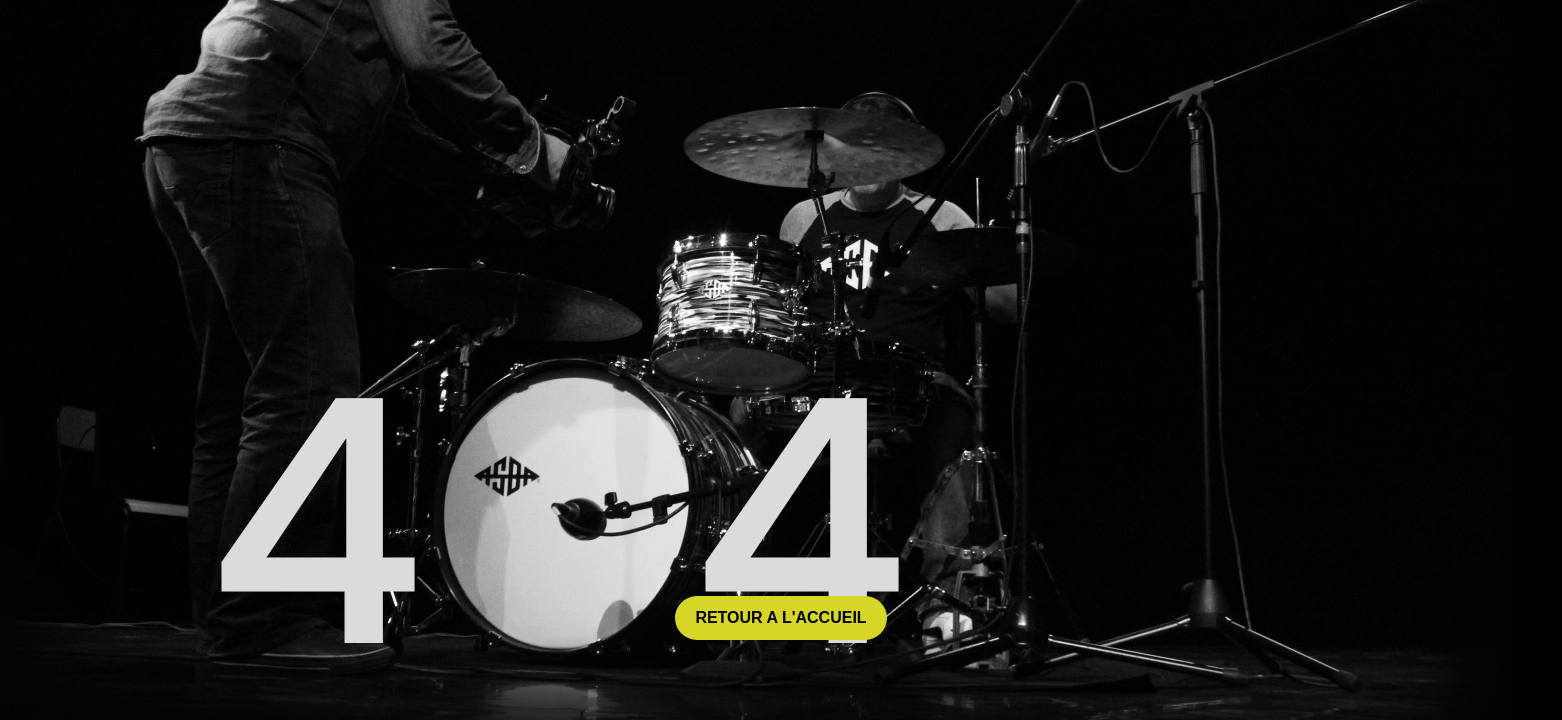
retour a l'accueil (780, 617)
